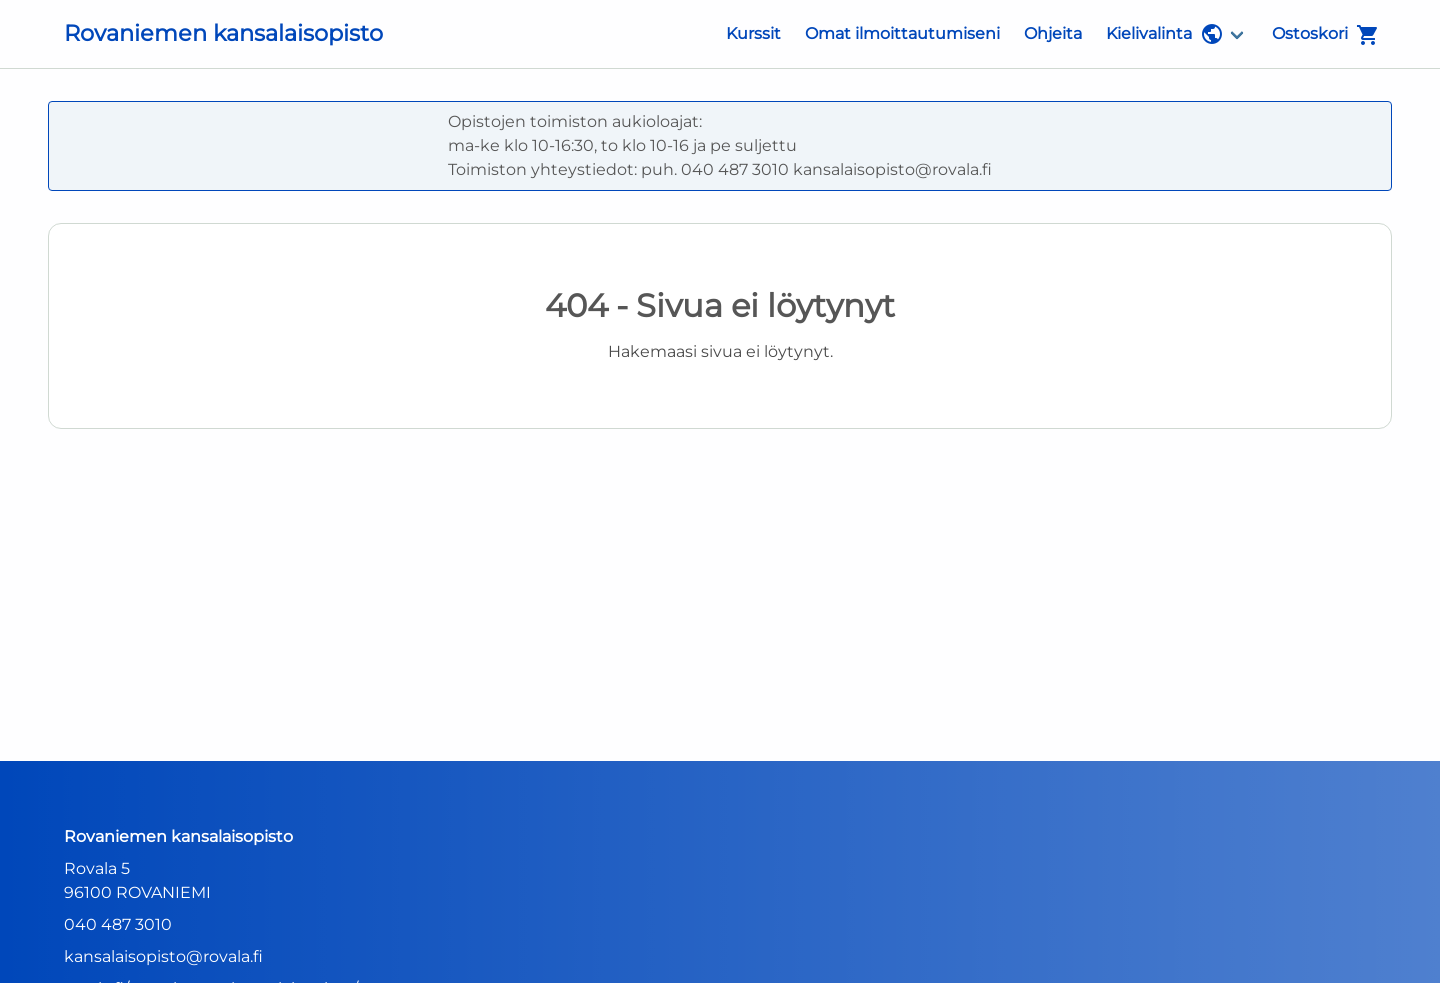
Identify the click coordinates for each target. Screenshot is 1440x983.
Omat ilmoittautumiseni (902, 33)
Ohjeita (1053, 33)
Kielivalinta (1165, 34)
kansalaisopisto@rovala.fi (163, 956)
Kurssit (753, 33)
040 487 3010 (118, 924)
